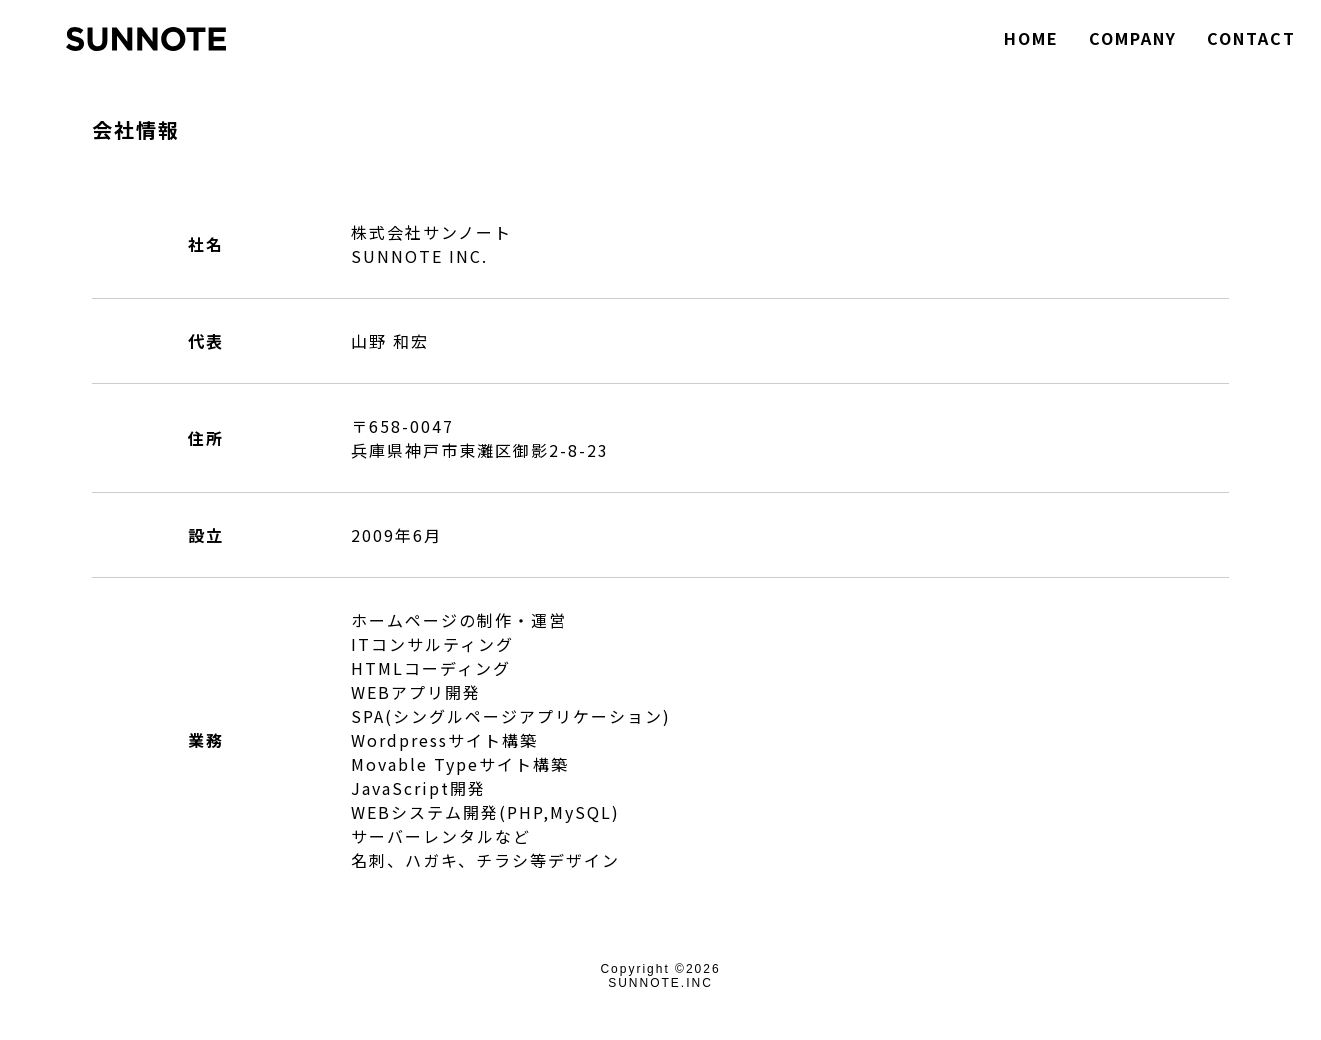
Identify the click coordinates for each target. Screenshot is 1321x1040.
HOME (1031, 38)
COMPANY (1133, 38)
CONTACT (1251, 38)
